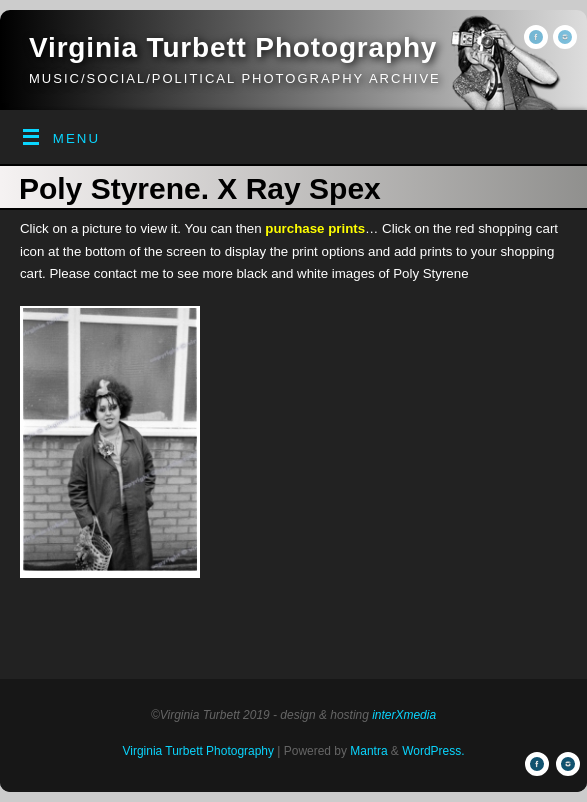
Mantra (368, 751)
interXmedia (404, 715)
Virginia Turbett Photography (233, 47)
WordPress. (433, 751)
